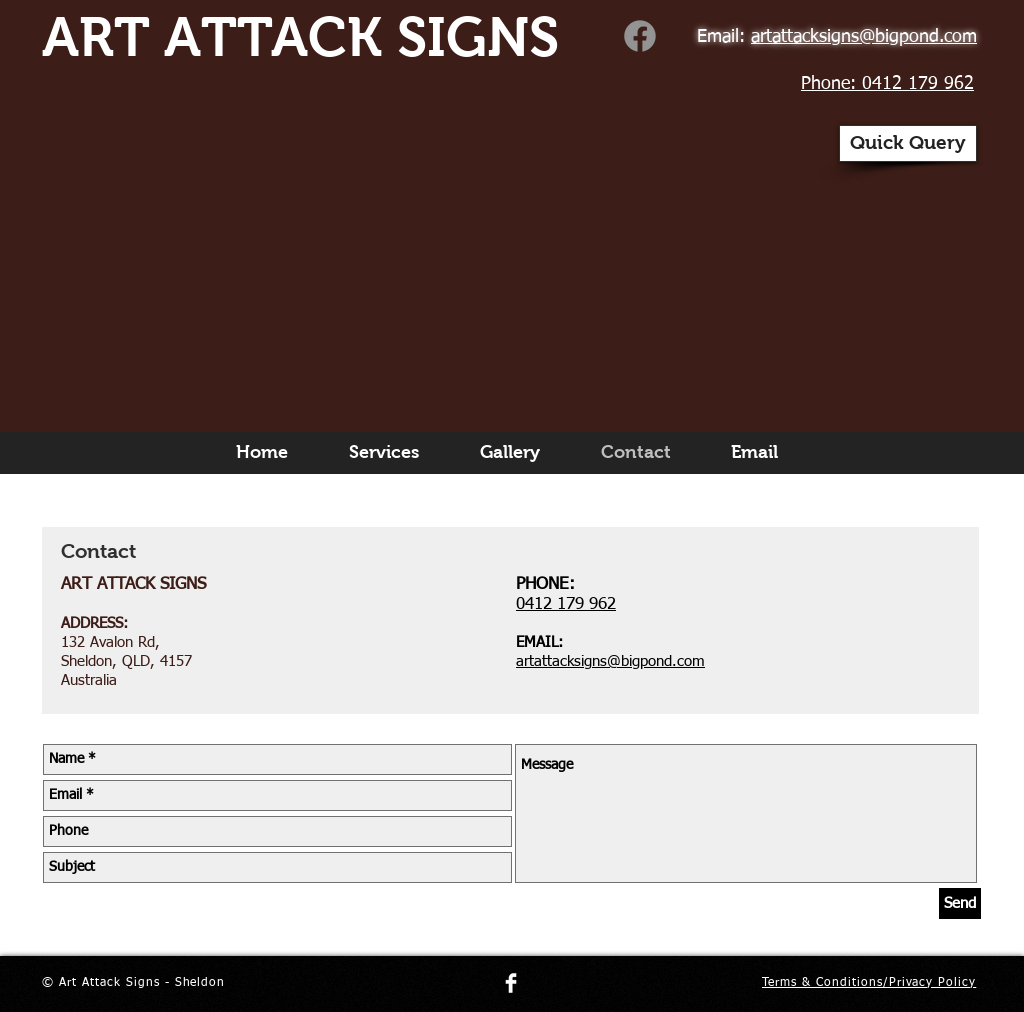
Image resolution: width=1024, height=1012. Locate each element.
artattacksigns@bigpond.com (610, 661)
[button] (908, 143)
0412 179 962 (566, 604)
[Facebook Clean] (511, 983)
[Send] (960, 903)
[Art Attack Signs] (640, 36)
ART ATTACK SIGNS (300, 37)
